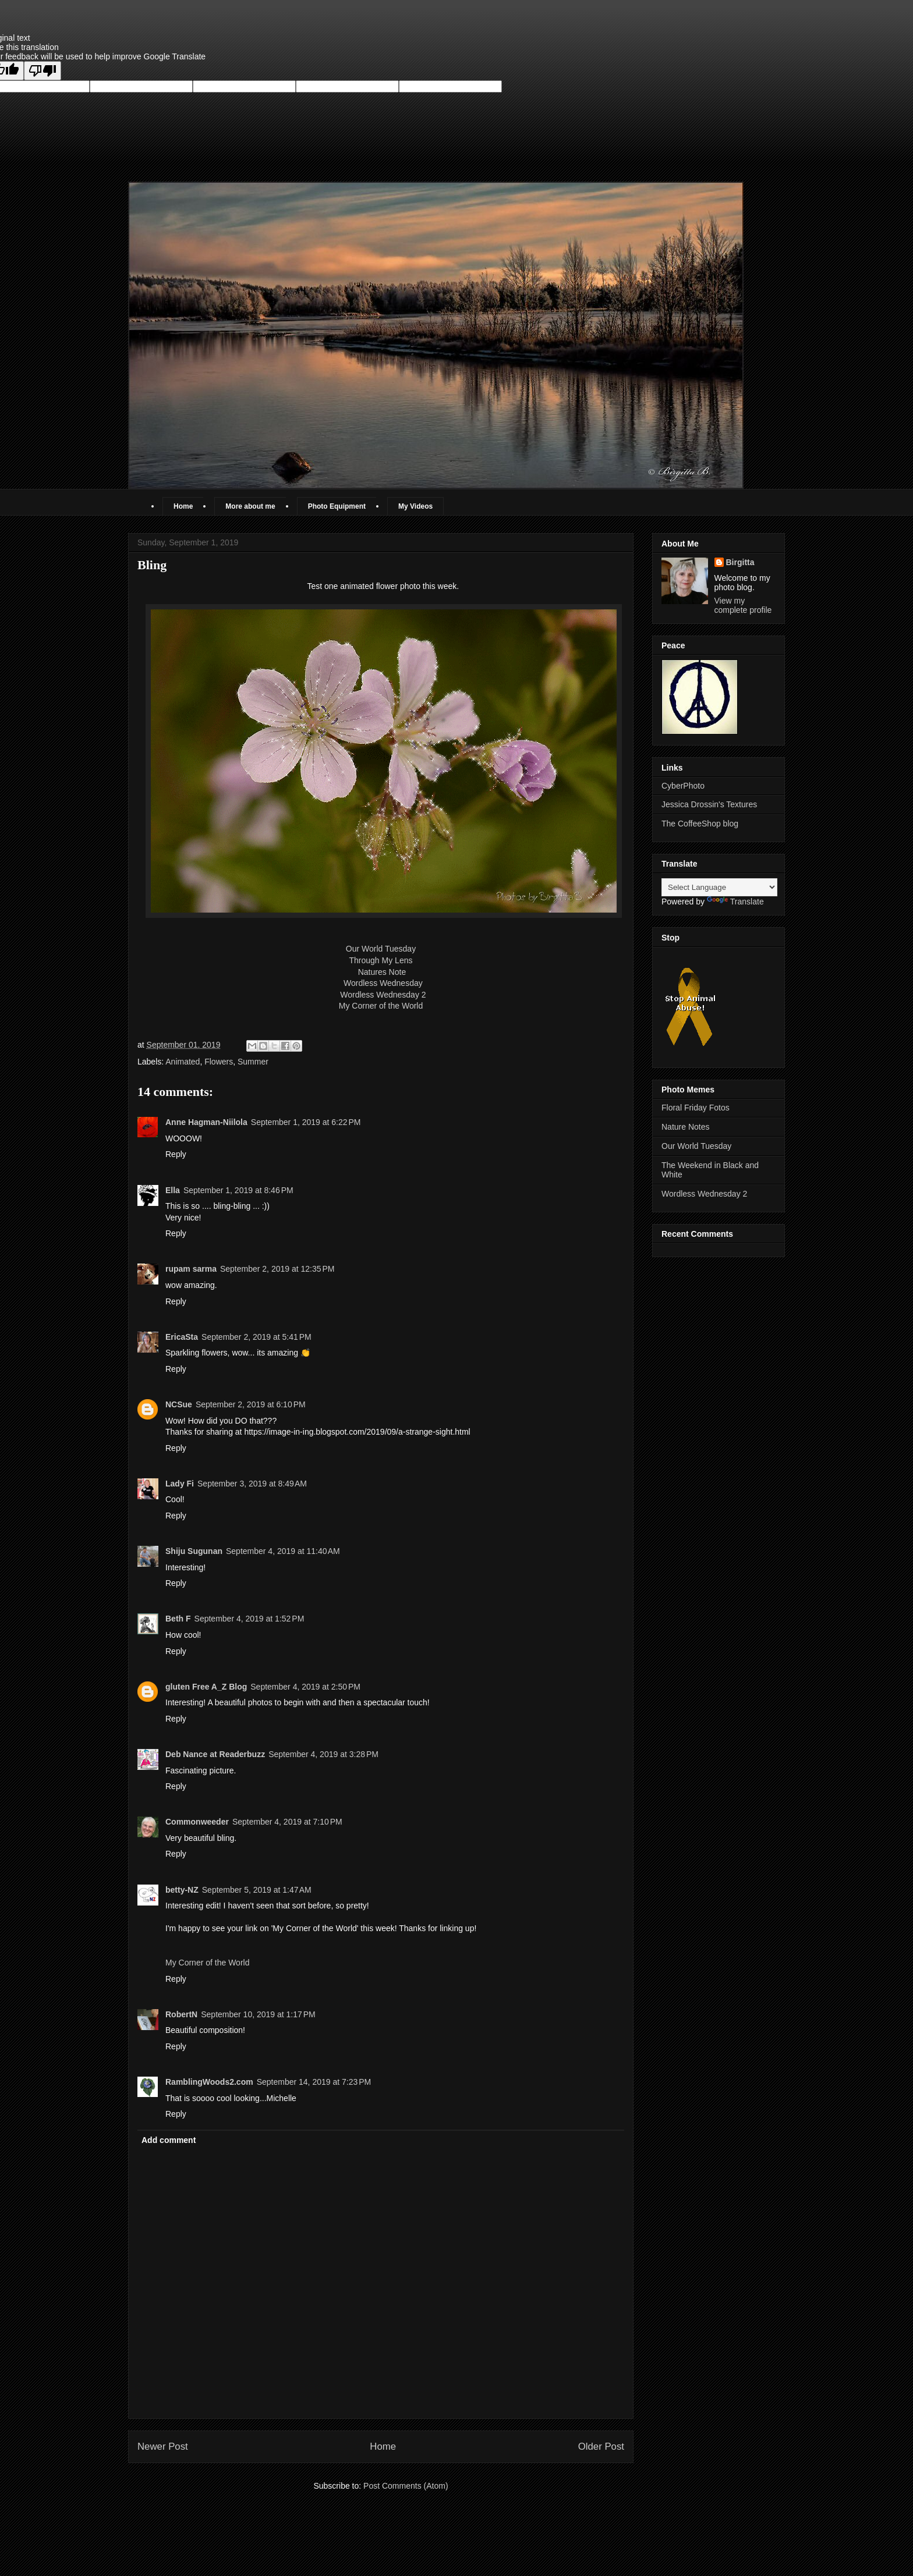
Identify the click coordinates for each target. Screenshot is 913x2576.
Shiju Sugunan (193, 1551)
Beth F (178, 1618)
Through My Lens (381, 960)
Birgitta (740, 562)
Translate (735, 901)
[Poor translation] (42, 70)
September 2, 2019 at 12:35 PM (277, 1268)
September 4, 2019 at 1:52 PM (249, 1618)
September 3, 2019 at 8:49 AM (252, 1483)
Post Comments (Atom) (405, 2485)
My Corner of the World (381, 1005)
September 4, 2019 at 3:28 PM (323, 1754)
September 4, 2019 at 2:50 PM (305, 1686)
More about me (250, 506)
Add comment (168, 2140)
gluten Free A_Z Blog (206, 1686)
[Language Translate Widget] (719, 887)
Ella (172, 1190)
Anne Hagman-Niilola (206, 1122)
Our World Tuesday (381, 948)
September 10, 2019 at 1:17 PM (258, 2014)
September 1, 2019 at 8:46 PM (238, 1190)
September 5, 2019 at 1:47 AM (257, 1889)
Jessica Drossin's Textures (709, 804)
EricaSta (181, 1337)
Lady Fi (179, 1483)
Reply (175, 1154)
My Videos (415, 506)
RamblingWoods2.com (209, 2082)
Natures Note (381, 972)
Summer (253, 1061)
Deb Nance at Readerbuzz (215, 1754)
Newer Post (162, 2446)
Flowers (218, 1061)
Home (183, 506)
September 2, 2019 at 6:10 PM (251, 1404)
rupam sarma (191, 1268)
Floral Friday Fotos (695, 1107)
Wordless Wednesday (383, 983)
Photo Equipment (337, 506)
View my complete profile (743, 605)
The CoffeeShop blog (699, 823)
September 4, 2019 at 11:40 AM (283, 1551)
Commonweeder (197, 1821)
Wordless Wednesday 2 (383, 994)
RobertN (181, 2014)
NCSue (178, 1404)
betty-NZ (182, 1889)
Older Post (601, 2446)
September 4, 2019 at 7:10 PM (287, 1821)
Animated (182, 1061)
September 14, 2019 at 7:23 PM (314, 2082)
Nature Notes (685, 1126)
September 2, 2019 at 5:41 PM (256, 1337)
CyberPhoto (683, 785)
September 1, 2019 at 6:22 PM (306, 1122)
